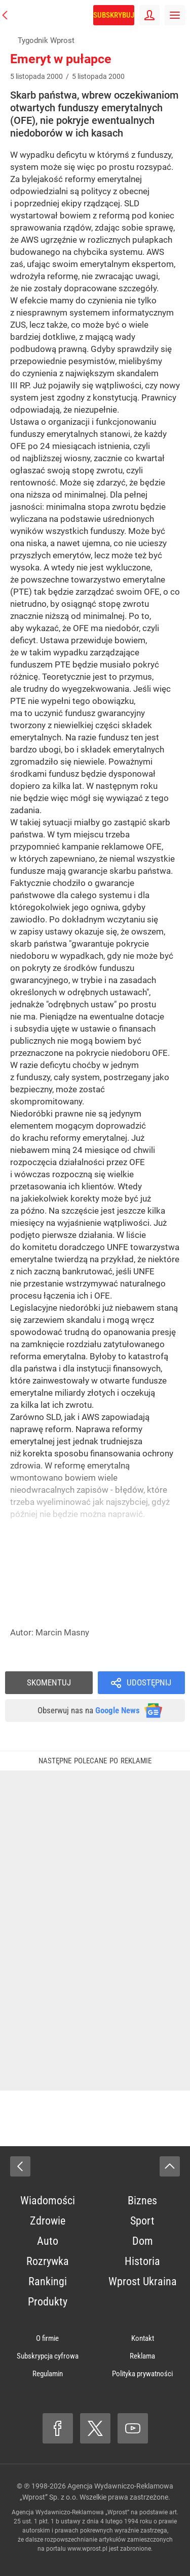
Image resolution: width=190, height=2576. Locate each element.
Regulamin (47, 2373)
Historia (142, 2261)
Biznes (142, 2200)
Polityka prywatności (142, 2373)
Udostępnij (149, 1682)
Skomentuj (49, 1682)
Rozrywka (47, 2261)
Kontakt (142, 2338)
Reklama (142, 2356)
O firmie (47, 2338)
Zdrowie (47, 2220)
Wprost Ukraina (142, 2281)
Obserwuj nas (88, 1710)
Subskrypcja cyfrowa (48, 2356)
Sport (142, 2220)
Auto (47, 2241)
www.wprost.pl (87, 2548)
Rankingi (47, 2281)
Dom (142, 2241)
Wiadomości (47, 2200)
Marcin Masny (62, 1632)
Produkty (47, 2301)
